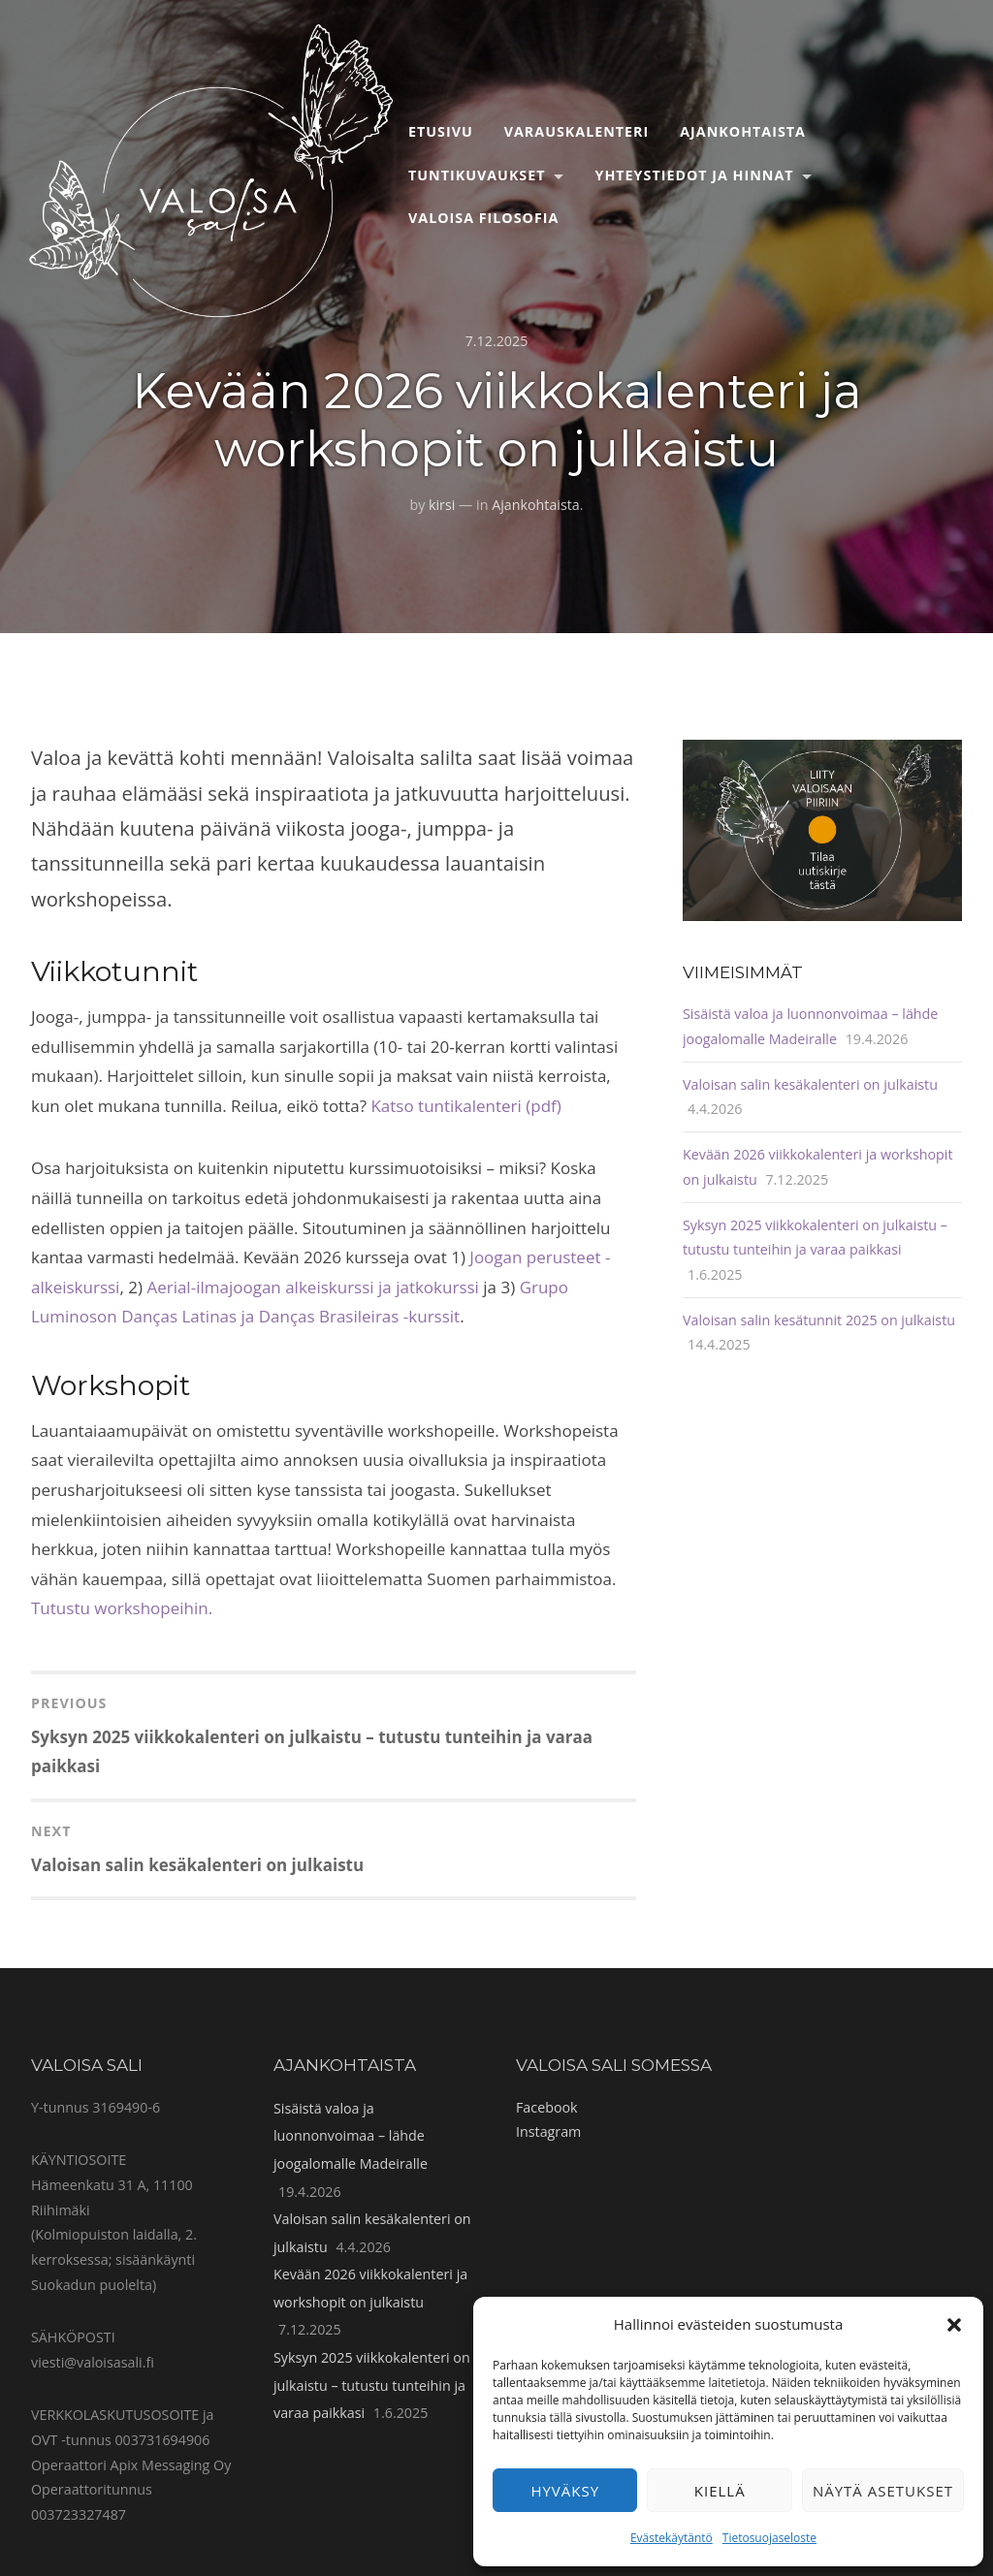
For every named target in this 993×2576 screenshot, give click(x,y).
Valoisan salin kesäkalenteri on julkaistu (810, 1084)
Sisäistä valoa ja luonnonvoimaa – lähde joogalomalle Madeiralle (350, 2136)
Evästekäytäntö (671, 2537)
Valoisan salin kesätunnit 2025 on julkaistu (819, 1320)
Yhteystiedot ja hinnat (694, 175)
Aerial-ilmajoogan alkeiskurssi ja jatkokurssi (314, 1287)
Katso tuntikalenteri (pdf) (465, 1106)
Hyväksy (564, 2490)
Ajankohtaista (743, 131)
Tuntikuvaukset (477, 175)
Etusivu (440, 131)
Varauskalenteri (577, 131)
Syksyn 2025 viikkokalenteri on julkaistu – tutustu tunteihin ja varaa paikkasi (371, 2385)
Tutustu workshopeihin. (121, 1608)
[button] (954, 2325)
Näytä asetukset (883, 2490)
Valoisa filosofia (483, 217)
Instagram (548, 2131)
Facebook (547, 2107)
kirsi (442, 504)
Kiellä (720, 2490)
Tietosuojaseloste (769, 2537)
